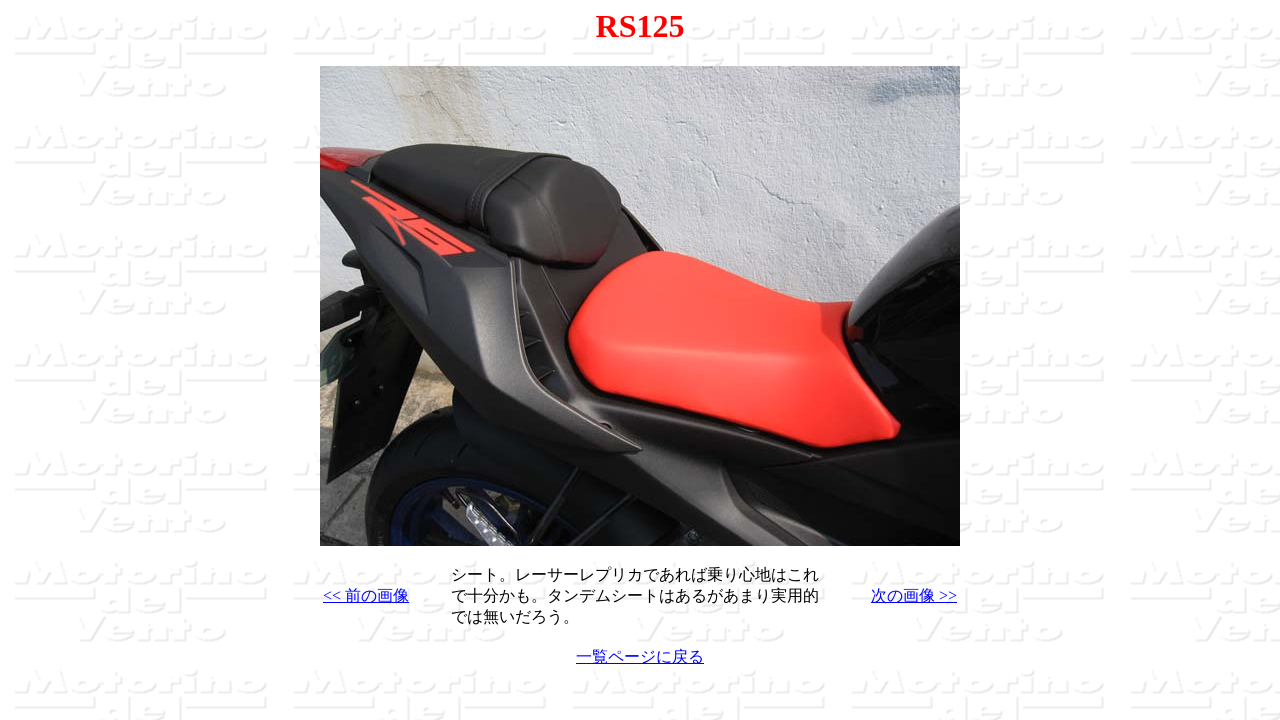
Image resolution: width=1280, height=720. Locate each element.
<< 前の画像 (366, 595)
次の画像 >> (914, 595)
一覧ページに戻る (640, 656)
